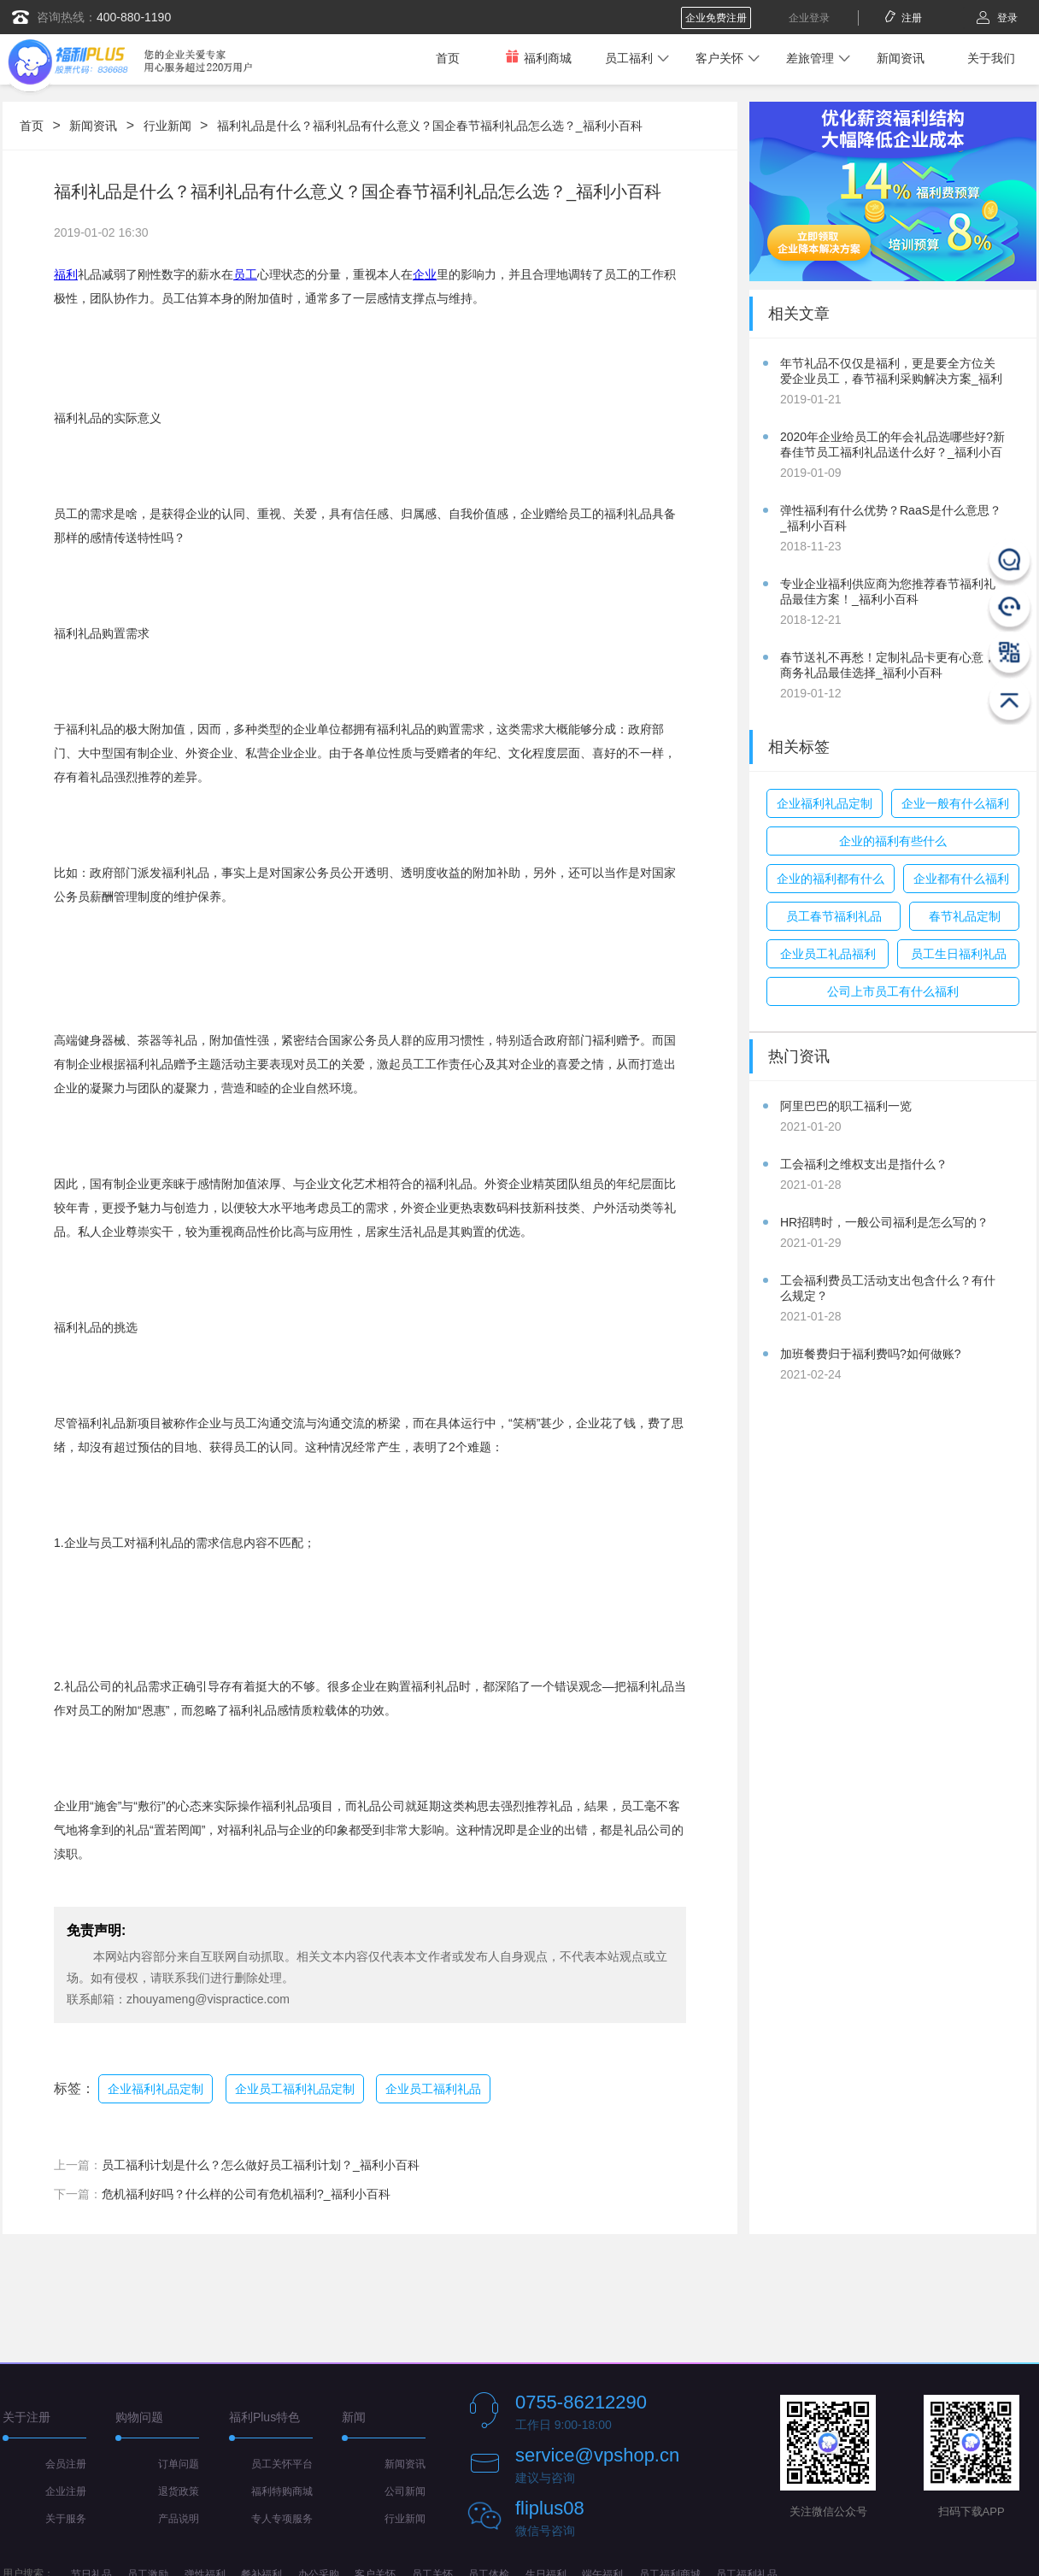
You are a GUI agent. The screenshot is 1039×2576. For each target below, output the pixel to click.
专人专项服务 (282, 2519)
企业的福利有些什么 (893, 841)
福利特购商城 (282, 2491)
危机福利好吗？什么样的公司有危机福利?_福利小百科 (246, 2194)
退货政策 (178, 2491)
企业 (425, 274)
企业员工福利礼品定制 (295, 2089)
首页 (448, 58)
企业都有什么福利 (961, 878)
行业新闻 (167, 125)
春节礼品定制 (965, 916)
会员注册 (65, 2464)
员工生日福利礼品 (959, 954)
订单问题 (178, 2464)
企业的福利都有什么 (830, 878)
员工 (245, 274)
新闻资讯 (901, 58)
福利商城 (538, 57)
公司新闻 (405, 2491)
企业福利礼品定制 (155, 2089)
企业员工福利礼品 (433, 2089)
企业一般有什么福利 (955, 803)
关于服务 (65, 2519)
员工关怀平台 (282, 2464)
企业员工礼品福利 (828, 954)
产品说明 (178, 2519)
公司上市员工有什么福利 (893, 991)
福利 (66, 274)
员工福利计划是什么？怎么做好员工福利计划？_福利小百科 (261, 2165)
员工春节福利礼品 (834, 916)
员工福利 (629, 58)
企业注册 (65, 2491)
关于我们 (991, 58)
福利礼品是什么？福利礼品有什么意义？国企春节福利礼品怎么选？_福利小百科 (430, 125)
